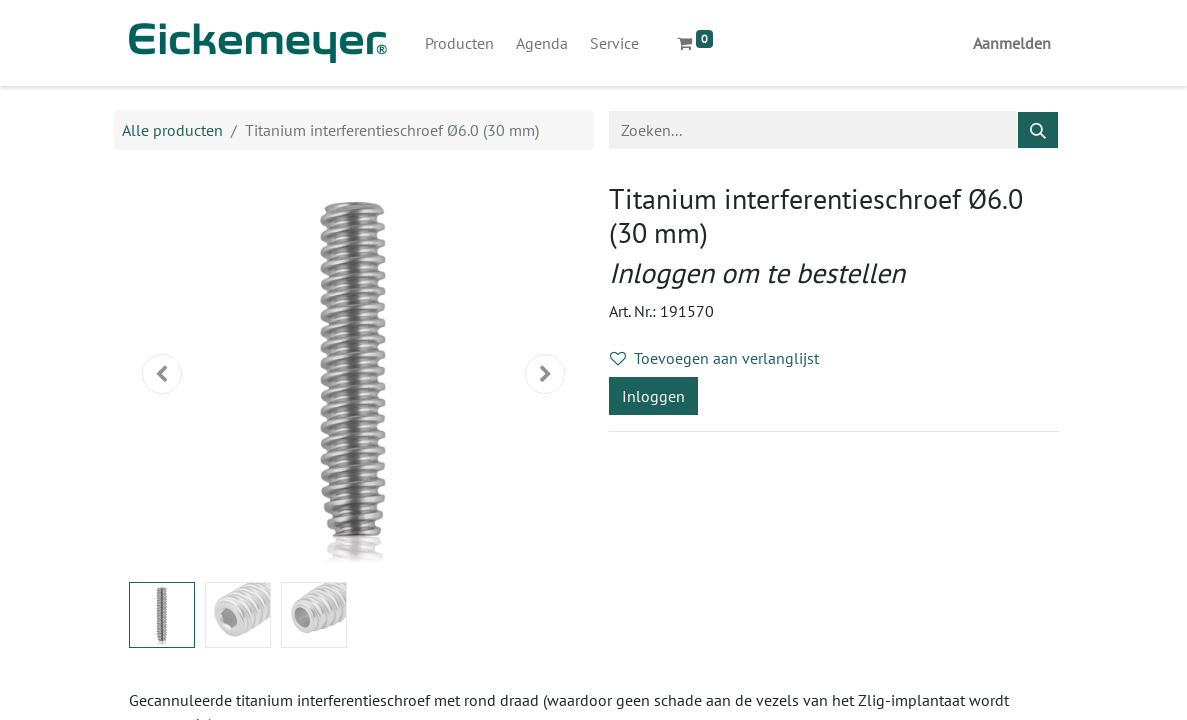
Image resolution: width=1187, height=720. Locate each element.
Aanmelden (1012, 43)
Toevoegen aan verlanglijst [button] (714, 358)
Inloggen (653, 396)
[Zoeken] (1038, 130)
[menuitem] (459, 43)
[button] (163, 374)
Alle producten (172, 130)
